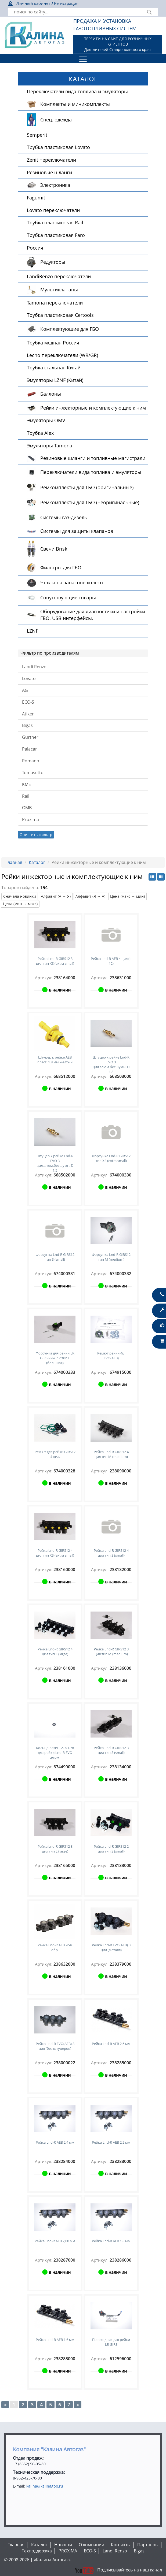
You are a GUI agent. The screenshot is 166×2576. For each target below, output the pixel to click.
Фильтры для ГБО (60, 567)
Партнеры (147, 2545)
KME (26, 784)
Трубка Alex (40, 433)
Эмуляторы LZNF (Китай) (55, 380)
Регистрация (66, 3)
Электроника (55, 185)
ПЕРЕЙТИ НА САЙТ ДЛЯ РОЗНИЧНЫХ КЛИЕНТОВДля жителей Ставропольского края (117, 44)
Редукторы (52, 262)
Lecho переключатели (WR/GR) (62, 355)
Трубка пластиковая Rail (55, 222)
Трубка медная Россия (53, 342)
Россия (35, 247)
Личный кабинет (33, 3)
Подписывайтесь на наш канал (118, 2570)
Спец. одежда (56, 119)
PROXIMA (68, 2551)
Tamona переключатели (55, 302)
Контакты (121, 2545)
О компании (91, 2545)
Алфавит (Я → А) (90, 896)
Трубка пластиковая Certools (60, 315)
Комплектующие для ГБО (69, 329)
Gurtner (30, 737)
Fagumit (36, 197)
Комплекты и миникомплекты (75, 104)
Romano (30, 761)
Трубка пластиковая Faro (56, 235)
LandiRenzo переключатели (59, 276)
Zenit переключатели (51, 160)
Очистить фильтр (36, 834)
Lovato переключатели (53, 210)
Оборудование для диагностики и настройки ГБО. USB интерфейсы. (92, 615)
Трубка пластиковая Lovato (58, 147)
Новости (63, 2545)
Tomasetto (33, 772)
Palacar (29, 749)
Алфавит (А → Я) (56, 896)
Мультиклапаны (59, 289)
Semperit (37, 135)
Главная (13, 862)
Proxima (30, 819)
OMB (27, 808)
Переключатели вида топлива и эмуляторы (77, 91)
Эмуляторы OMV (46, 420)
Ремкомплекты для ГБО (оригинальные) (86, 487)
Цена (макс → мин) (127, 896)
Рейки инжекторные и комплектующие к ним (93, 407)
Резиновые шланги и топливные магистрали (92, 458)
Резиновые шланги (49, 172)
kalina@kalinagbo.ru (44, 2486)
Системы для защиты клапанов (76, 531)
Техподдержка (37, 2551)
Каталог (37, 862)
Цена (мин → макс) (20, 903)
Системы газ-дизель (63, 517)
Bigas (27, 725)
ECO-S (28, 702)
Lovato (29, 678)
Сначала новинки (19, 896)
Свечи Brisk (53, 548)
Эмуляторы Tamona (49, 445)
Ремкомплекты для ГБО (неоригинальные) (89, 502)
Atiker (28, 714)
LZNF (32, 631)
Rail (25, 796)
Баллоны (50, 394)
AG (25, 690)
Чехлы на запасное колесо (71, 582)
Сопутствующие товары (68, 597)
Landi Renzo (34, 667)
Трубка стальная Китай (54, 367)
